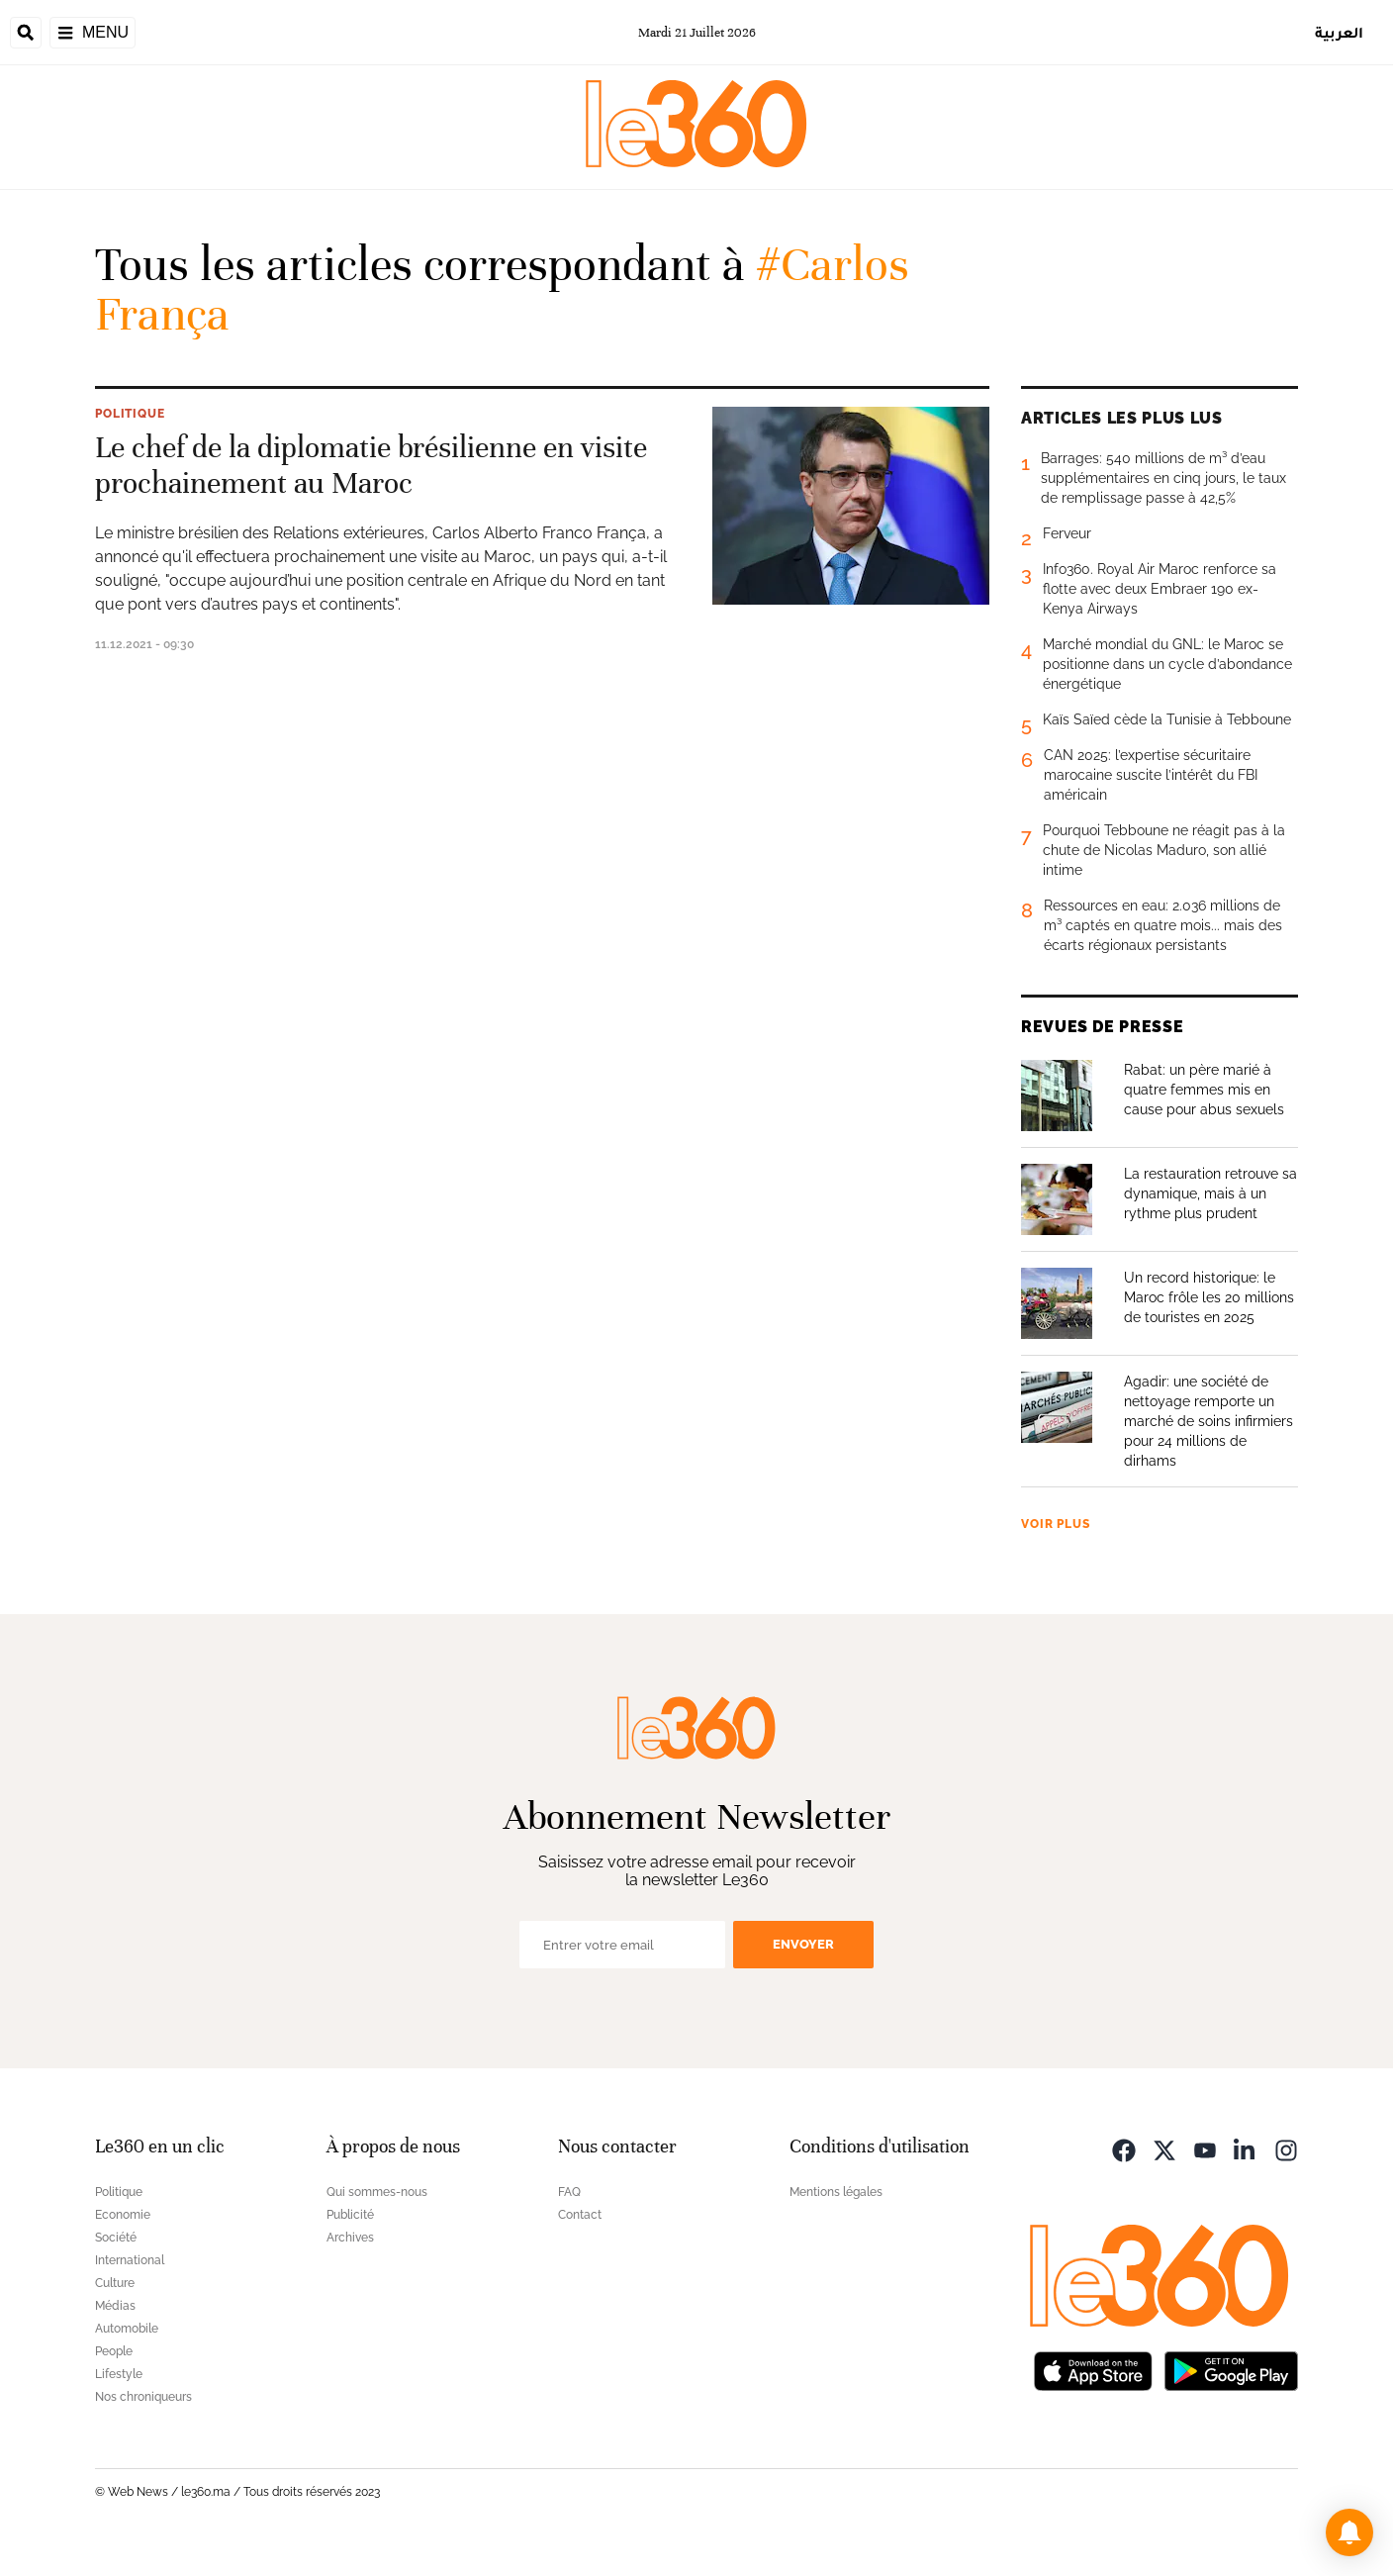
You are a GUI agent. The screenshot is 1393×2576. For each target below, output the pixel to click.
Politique (130, 414)
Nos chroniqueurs (143, 2397)
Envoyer (803, 1944)
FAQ (569, 2192)
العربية (1339, 32)
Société (116, 2237)
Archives (350, 2237)
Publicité (350, 2215)
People (114, 2351)
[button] (1349, 2532)
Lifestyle (118, 2374)
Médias (115, 2306)
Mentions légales (835, 2192)
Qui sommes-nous (376, 2192)
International (129, 2260)
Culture (115, 2283)
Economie (122, 2215)
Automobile (126, 2329)
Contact (580, 2215)
